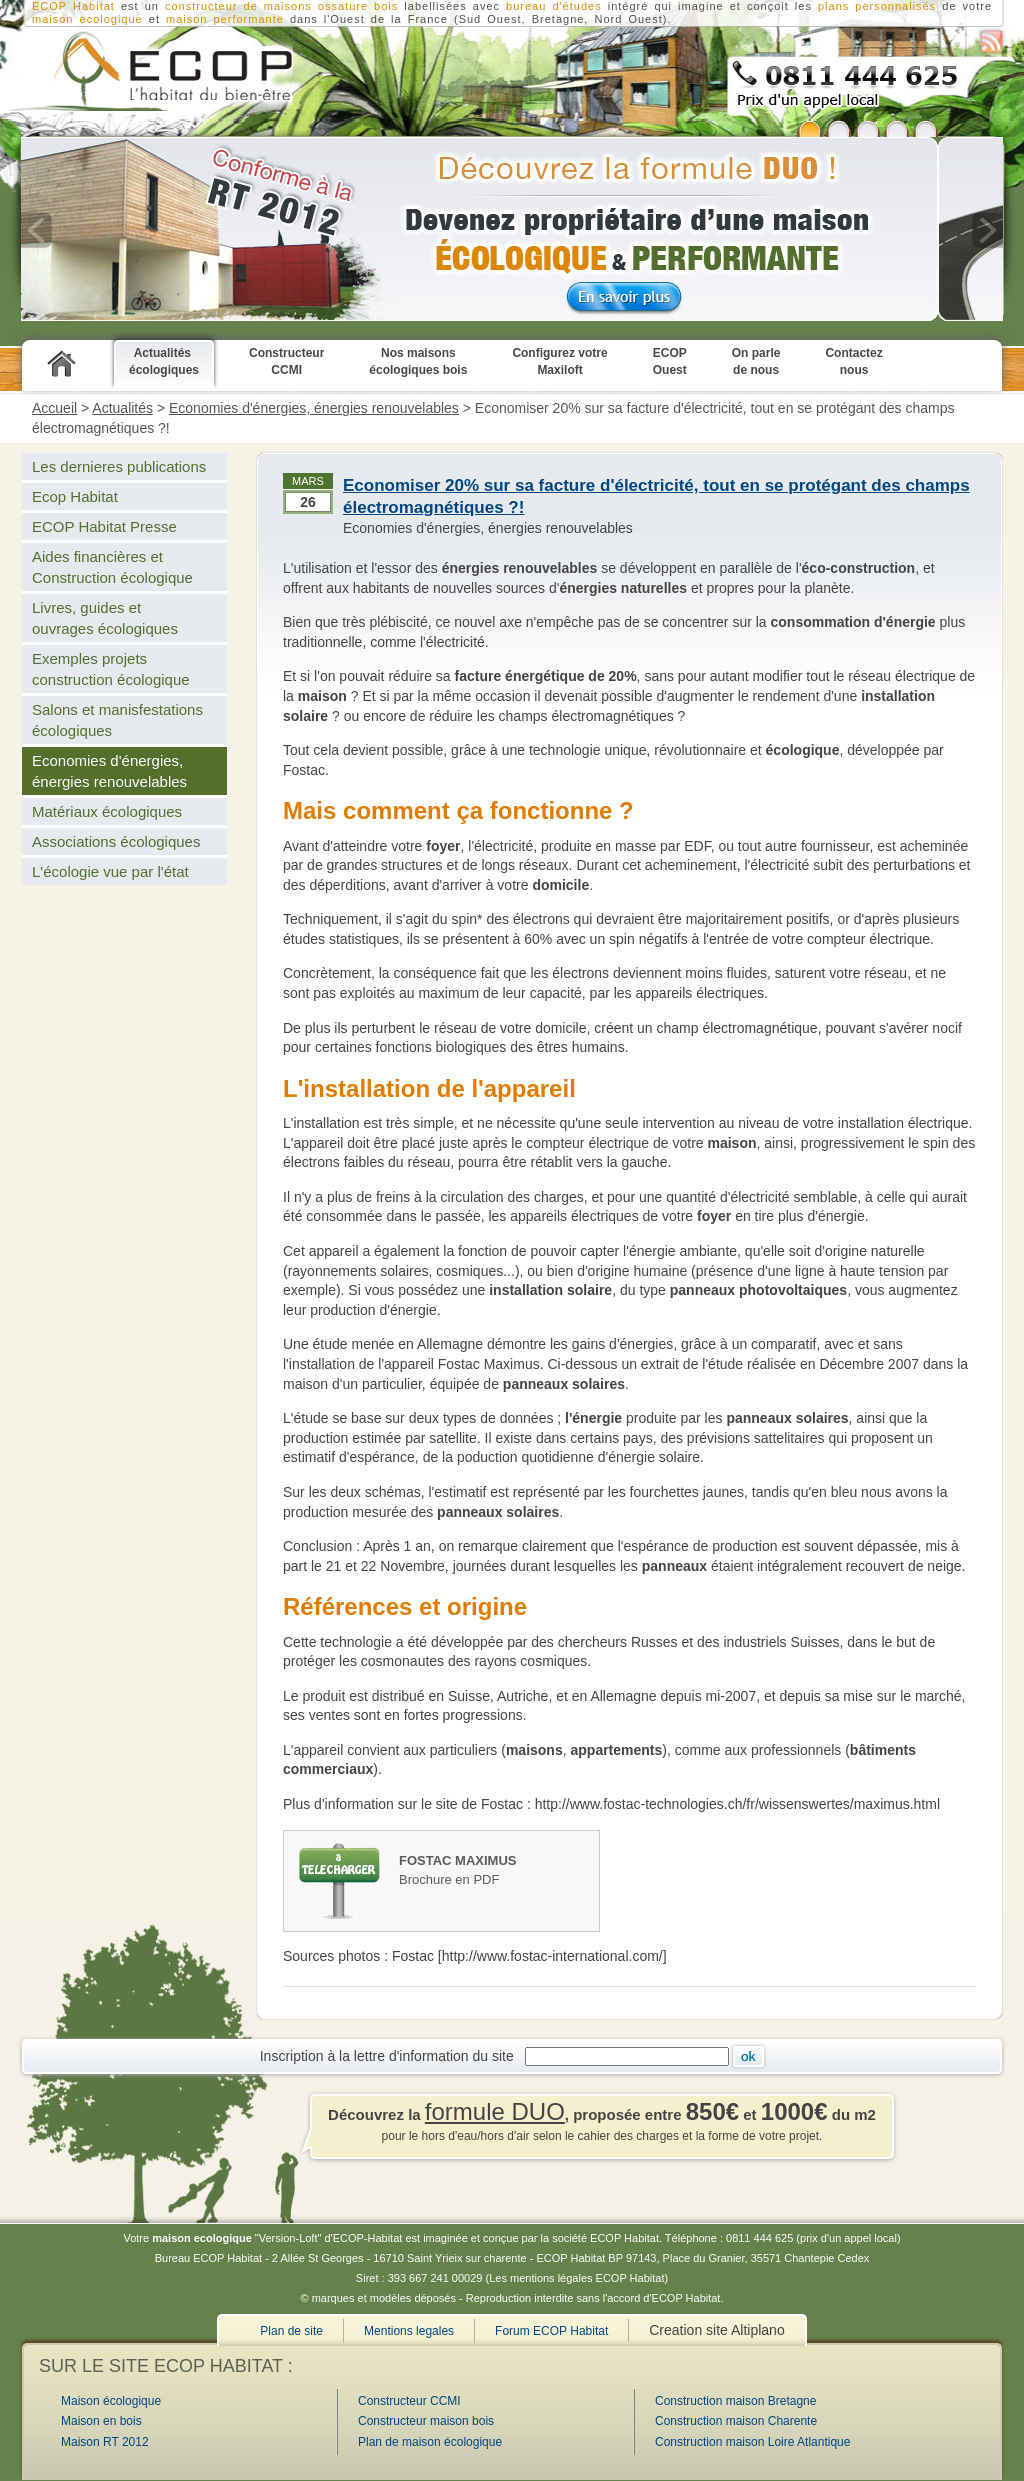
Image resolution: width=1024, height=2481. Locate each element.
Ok (748, 2056)
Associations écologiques (116, 841)
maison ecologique (87, 19)
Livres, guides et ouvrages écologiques (105, 618)
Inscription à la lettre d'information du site (391, 2056)
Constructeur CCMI (286, 361)
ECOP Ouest (670, 361)
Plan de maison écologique (430, 2442)
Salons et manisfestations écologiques (117, 720)
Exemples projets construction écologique (111, 669)
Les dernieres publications (119, 466)
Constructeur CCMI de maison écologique (146, 71)
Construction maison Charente (736, 2421)
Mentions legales (409, 2331)
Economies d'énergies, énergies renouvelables (314, 408)
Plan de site (291, 2331)
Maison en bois (101, 2421)
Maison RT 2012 (105, 2442)
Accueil (54, 408)
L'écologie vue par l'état (110, 871)
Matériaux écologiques (107, 811)
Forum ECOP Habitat (551, 2331)
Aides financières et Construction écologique (112, 567)
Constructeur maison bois (426, 2421)
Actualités (122, 408)
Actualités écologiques (164, 361)
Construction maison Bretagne (735, 2401)
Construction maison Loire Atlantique (752, 2442)
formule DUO (495, 2111)
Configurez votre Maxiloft (559, 361)
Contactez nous (853, 361)
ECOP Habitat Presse (104, 526)
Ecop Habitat (75, 496)
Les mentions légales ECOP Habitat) (578, 2278)
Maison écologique (111, 2401)
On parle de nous (756, 361)
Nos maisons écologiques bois (418, 361)
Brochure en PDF (499, 1869)
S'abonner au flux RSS (991, 41)
